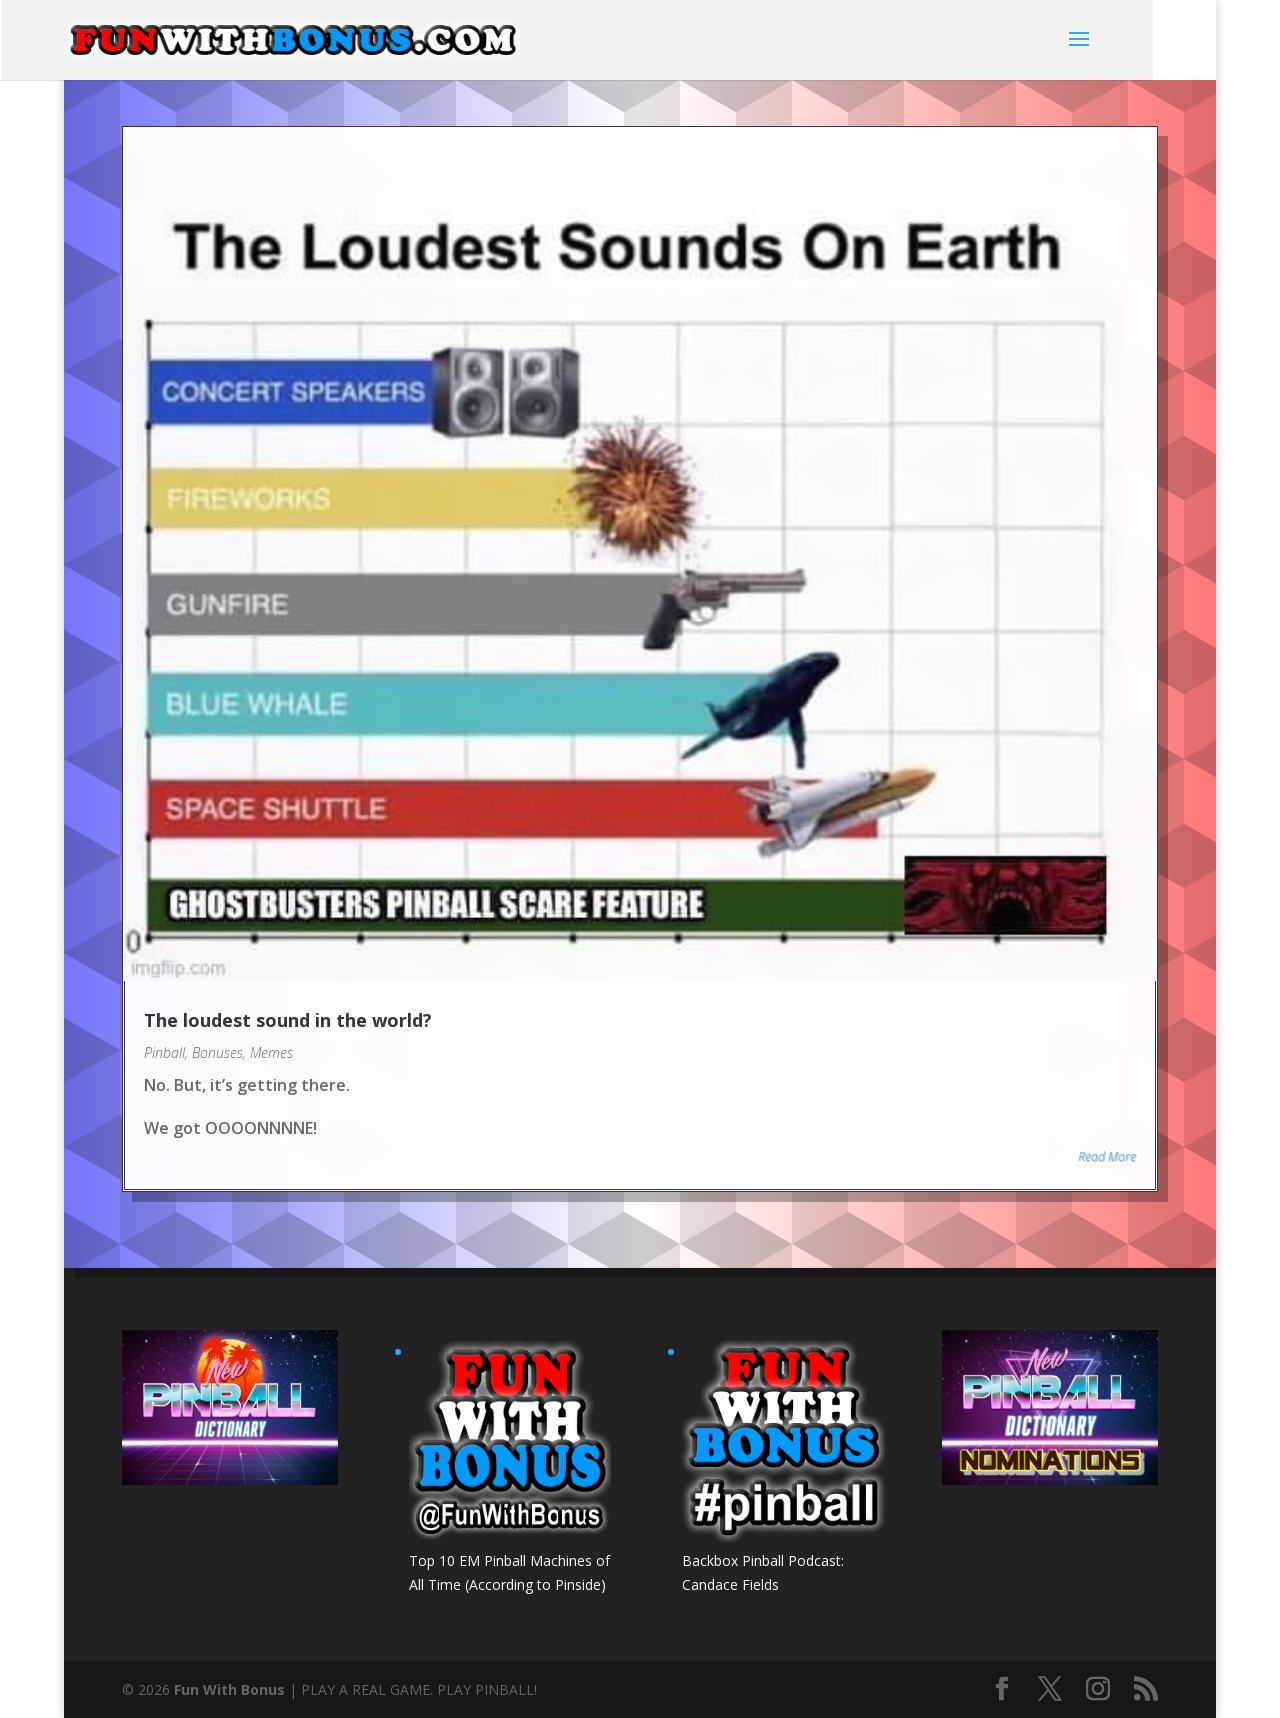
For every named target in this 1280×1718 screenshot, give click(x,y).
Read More (1107, 1156)
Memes (271, 1052)
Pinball (164, 1052)
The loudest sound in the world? (288, 1020)
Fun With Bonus (229, 1689)
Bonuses (217, 1052)
